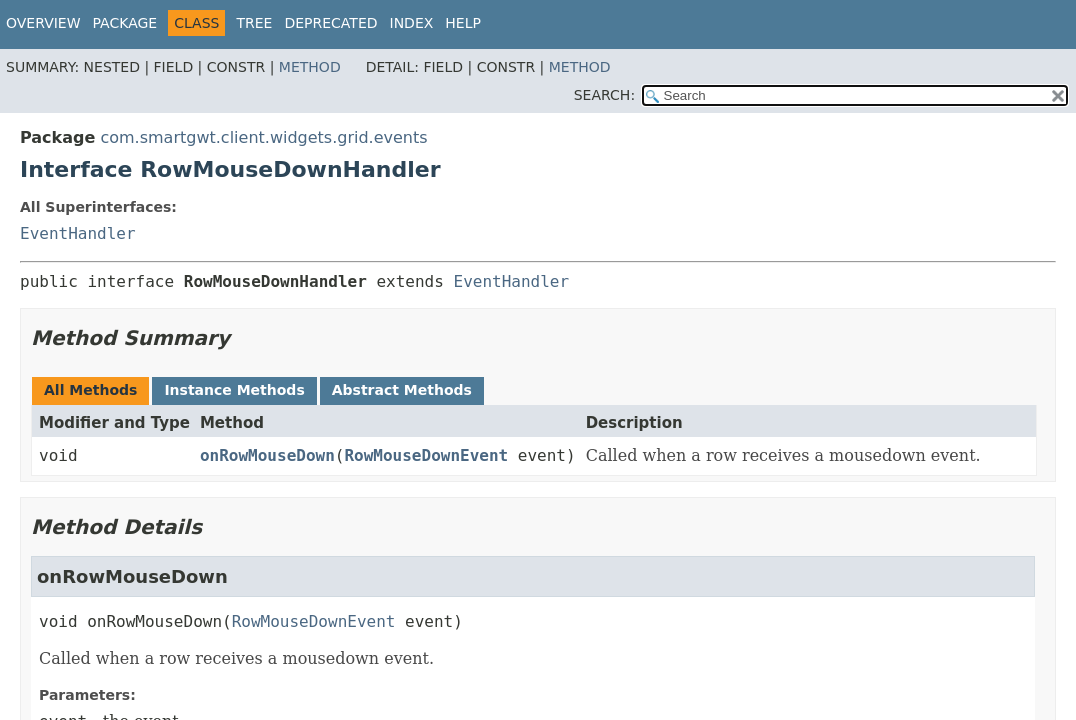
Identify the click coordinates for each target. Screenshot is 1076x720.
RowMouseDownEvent (426, 455)
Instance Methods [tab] (234, 390)
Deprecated (330, 23)
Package (125, 23)
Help (463, 23)
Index (412, 23)
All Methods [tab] (90, 390)
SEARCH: (604, 95)
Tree (254, 23)
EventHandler (78, 233)
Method (310, 67)
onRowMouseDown (267, 455)
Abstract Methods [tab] (402, 390)
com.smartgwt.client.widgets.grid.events (263, 137)
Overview (43, 23)
